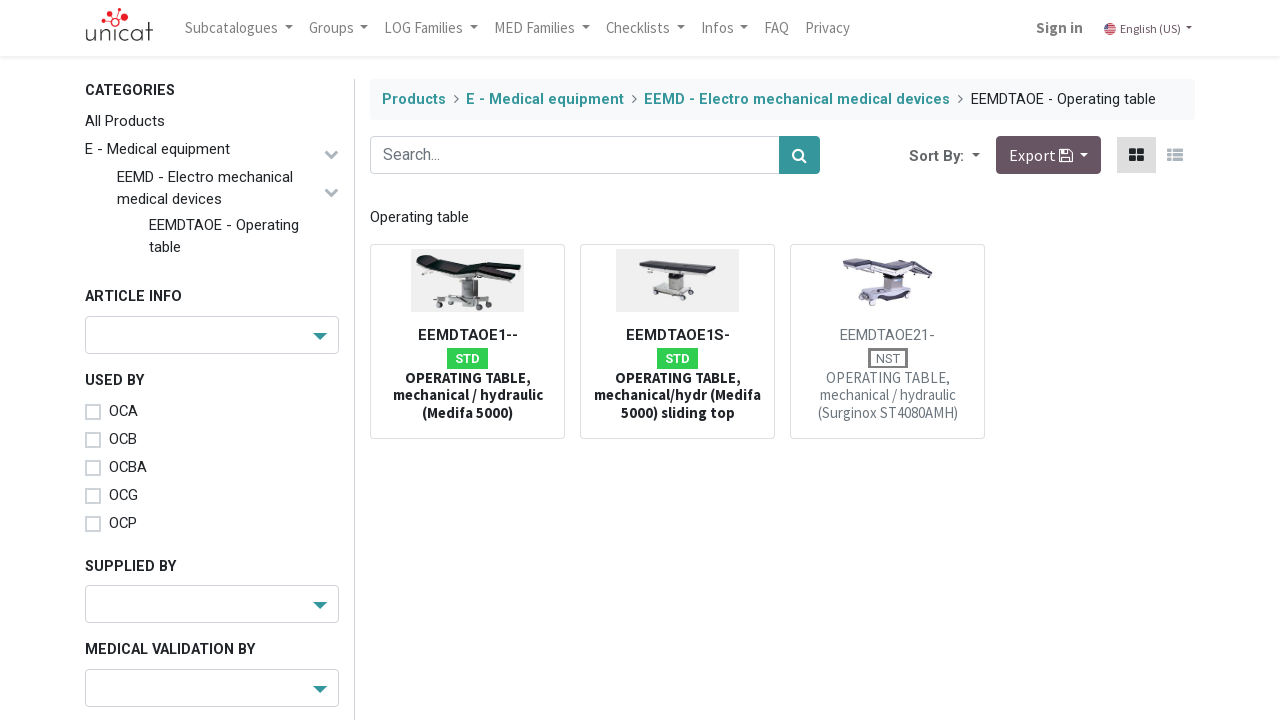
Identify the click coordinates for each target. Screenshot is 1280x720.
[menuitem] (779, 28)
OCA (123, 411)
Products (414, 99)
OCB (123, 439)
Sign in (1057, 27)
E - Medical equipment (157, 149)
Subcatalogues (235, 27)
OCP (123, 523)
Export (1042, 155)
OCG (123, 495)
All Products (125, 121)
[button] (974, 155)
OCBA (128, 467)
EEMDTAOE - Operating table (224, 236)
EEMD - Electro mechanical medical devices (205, 188)
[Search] (799, 155)
